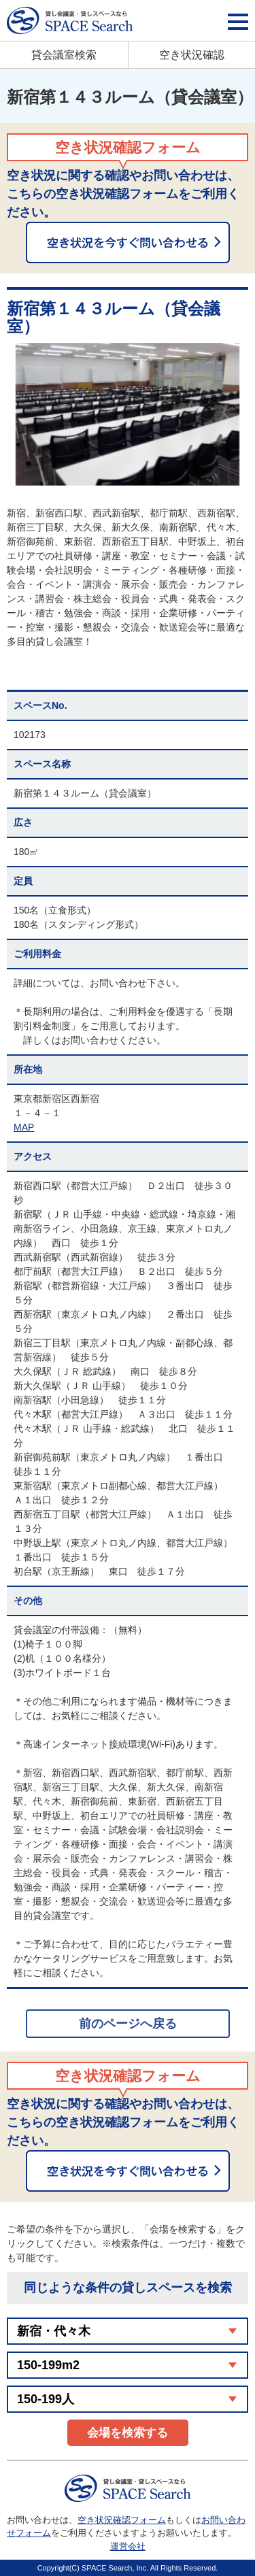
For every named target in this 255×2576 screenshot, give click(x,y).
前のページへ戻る (128, 2023)
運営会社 (128, 2546)
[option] (127, 414)
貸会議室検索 (64, 55)
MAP (24, 1127)
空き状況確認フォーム (122, 2520)
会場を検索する (127, 2432)
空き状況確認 (191, 55)
